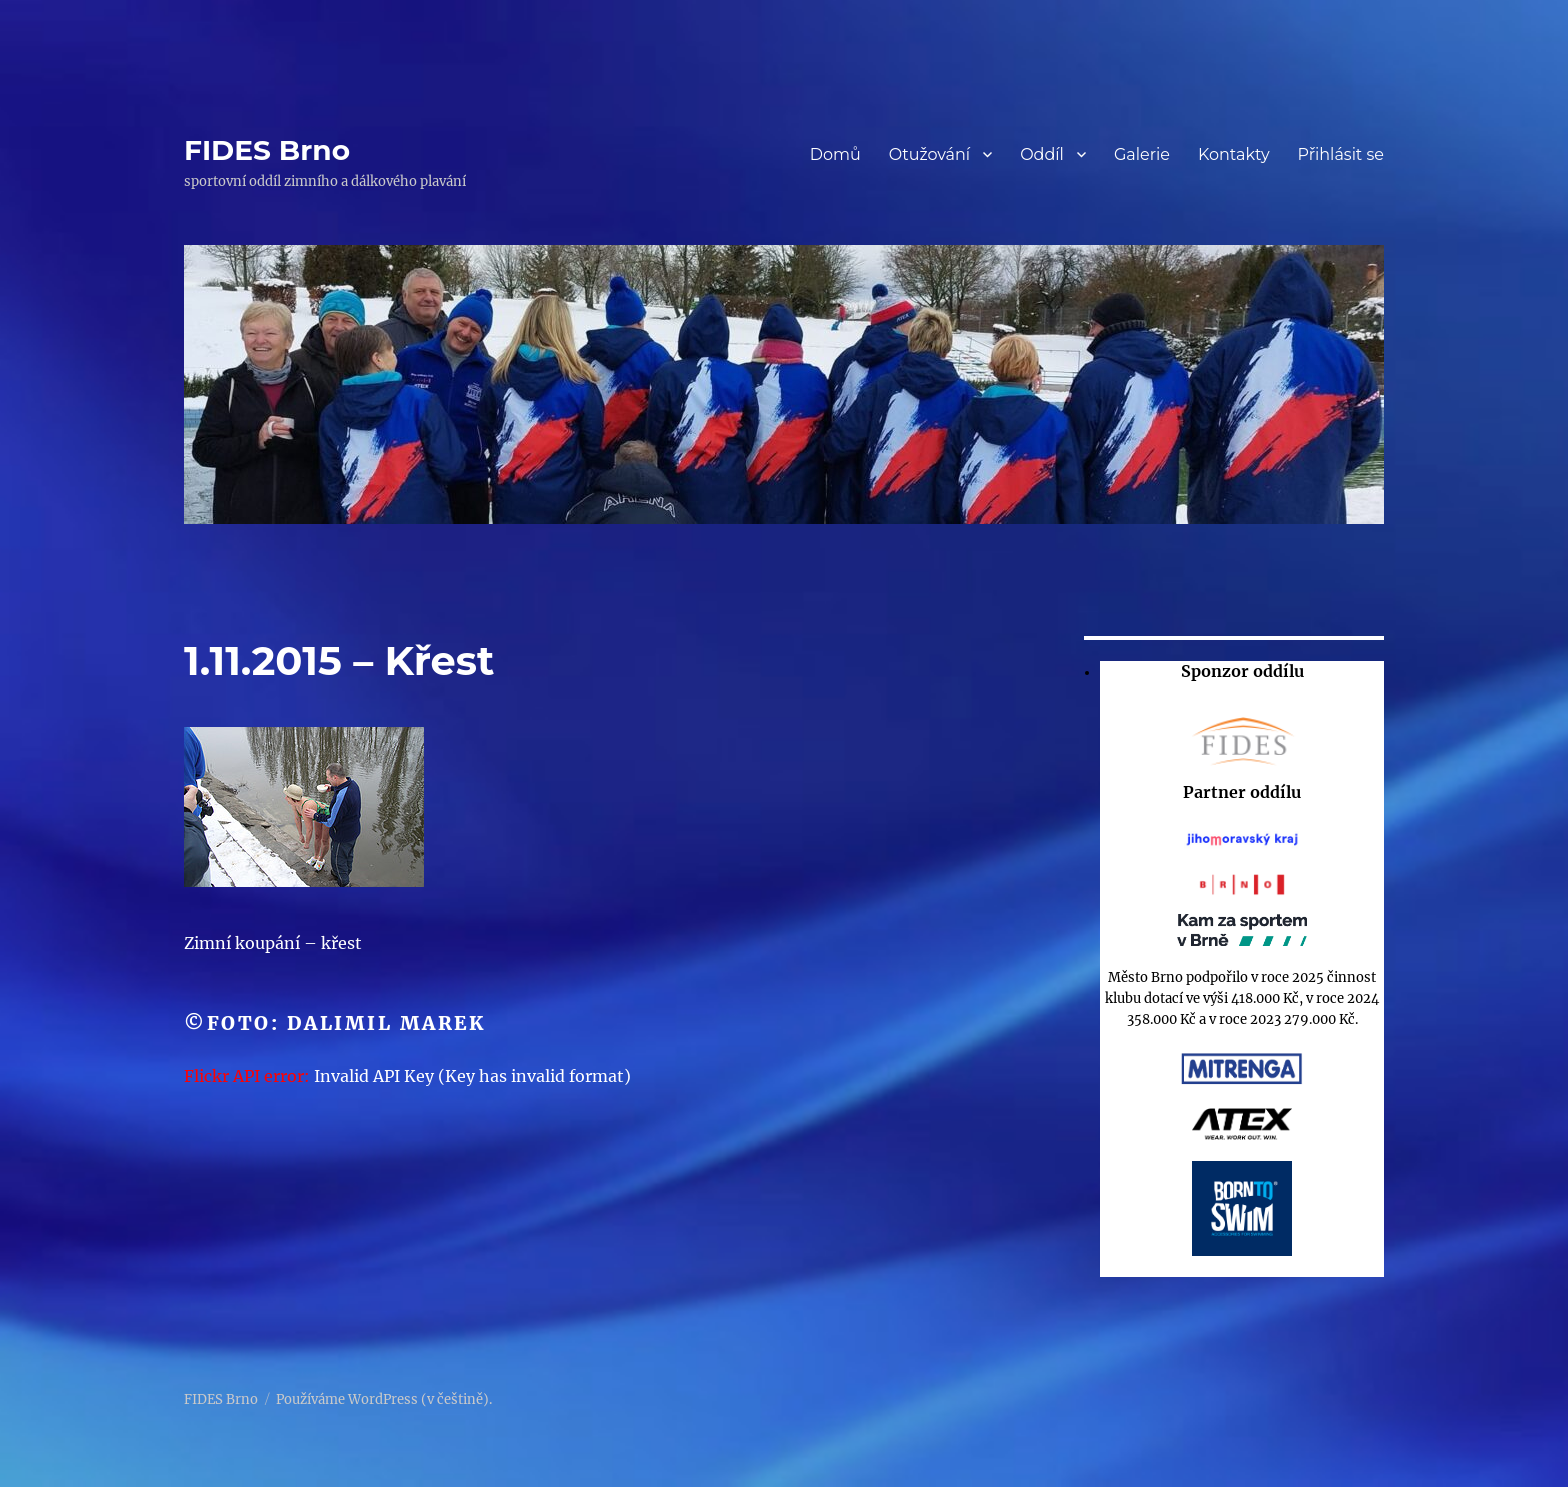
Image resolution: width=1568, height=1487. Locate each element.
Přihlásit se (1341, 154)
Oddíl (1042, 154)
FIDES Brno (267, 150)
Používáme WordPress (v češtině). (384, 1399)
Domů (835, 154)
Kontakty (1234, 154)
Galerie (1142, 154)
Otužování (930, 154)
